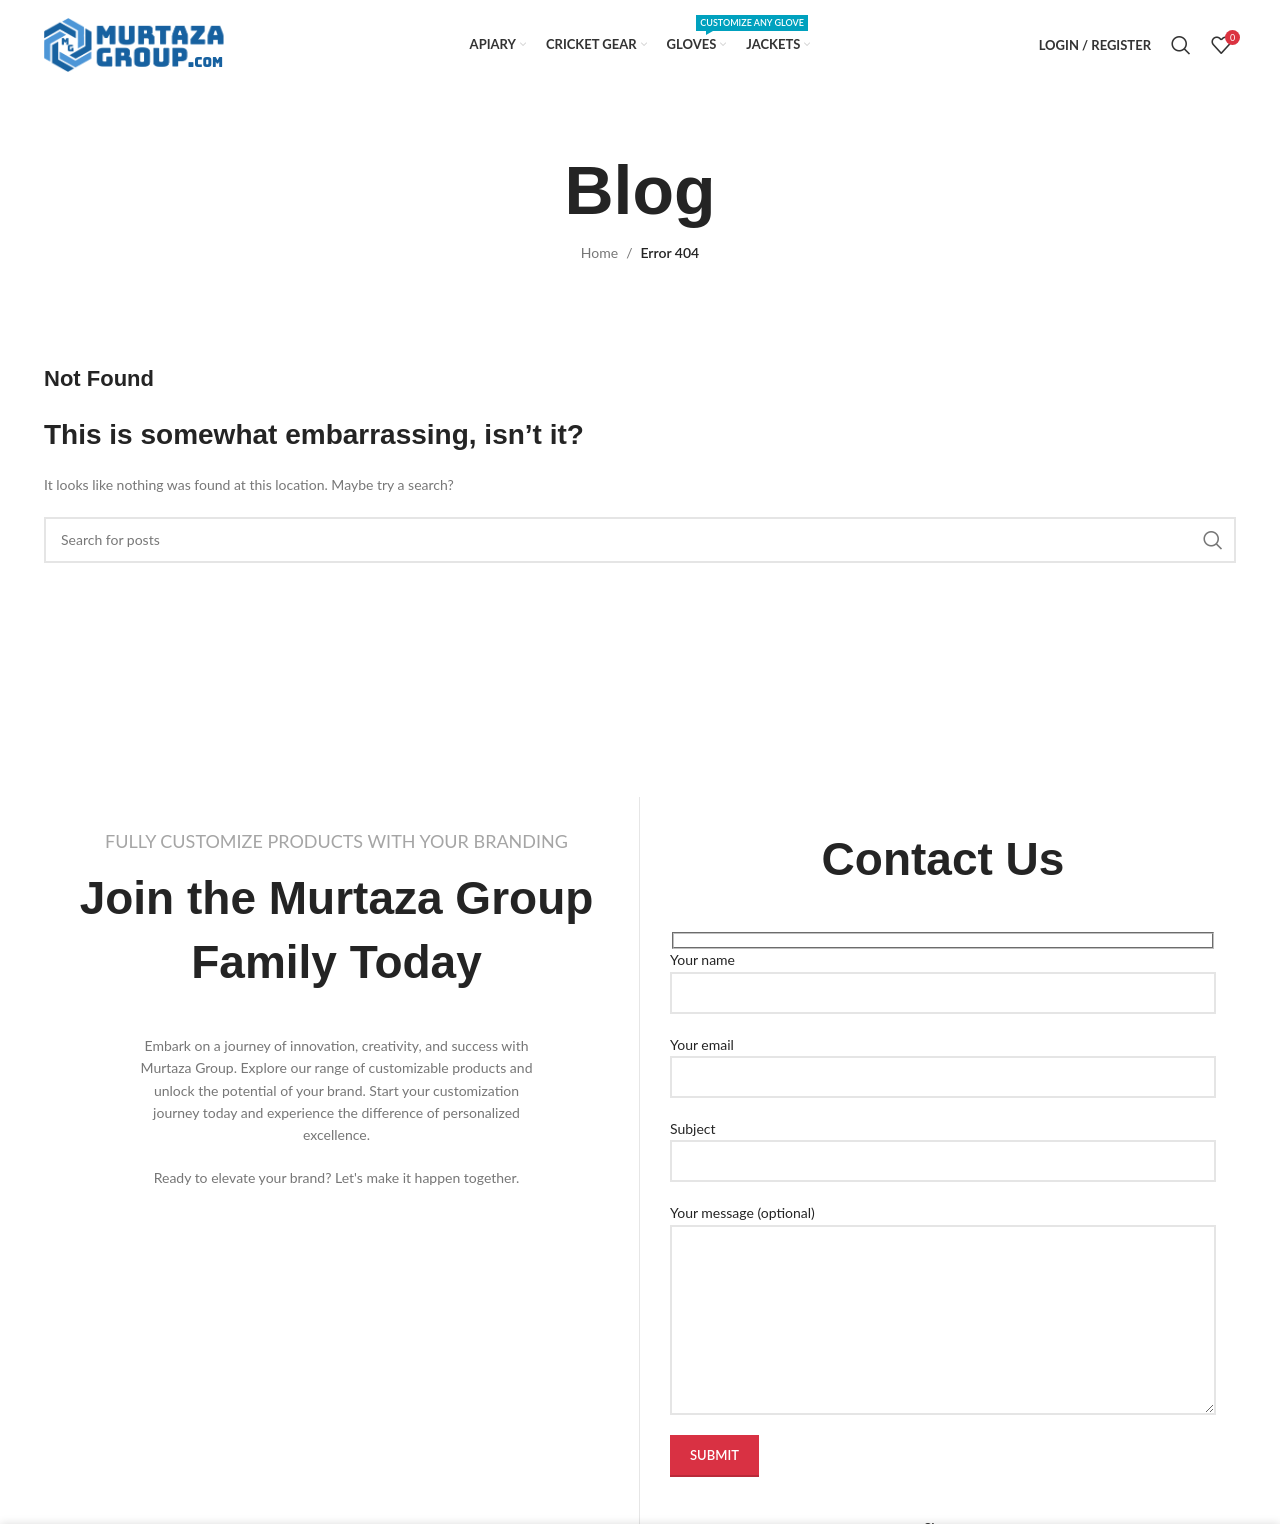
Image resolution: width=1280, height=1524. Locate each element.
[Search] (1181, 45)
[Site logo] (134, 43)
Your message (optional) (943, 1265)
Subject (943, 1144)
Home (599, 252)
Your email (943, 1060)
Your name (943, 975)
